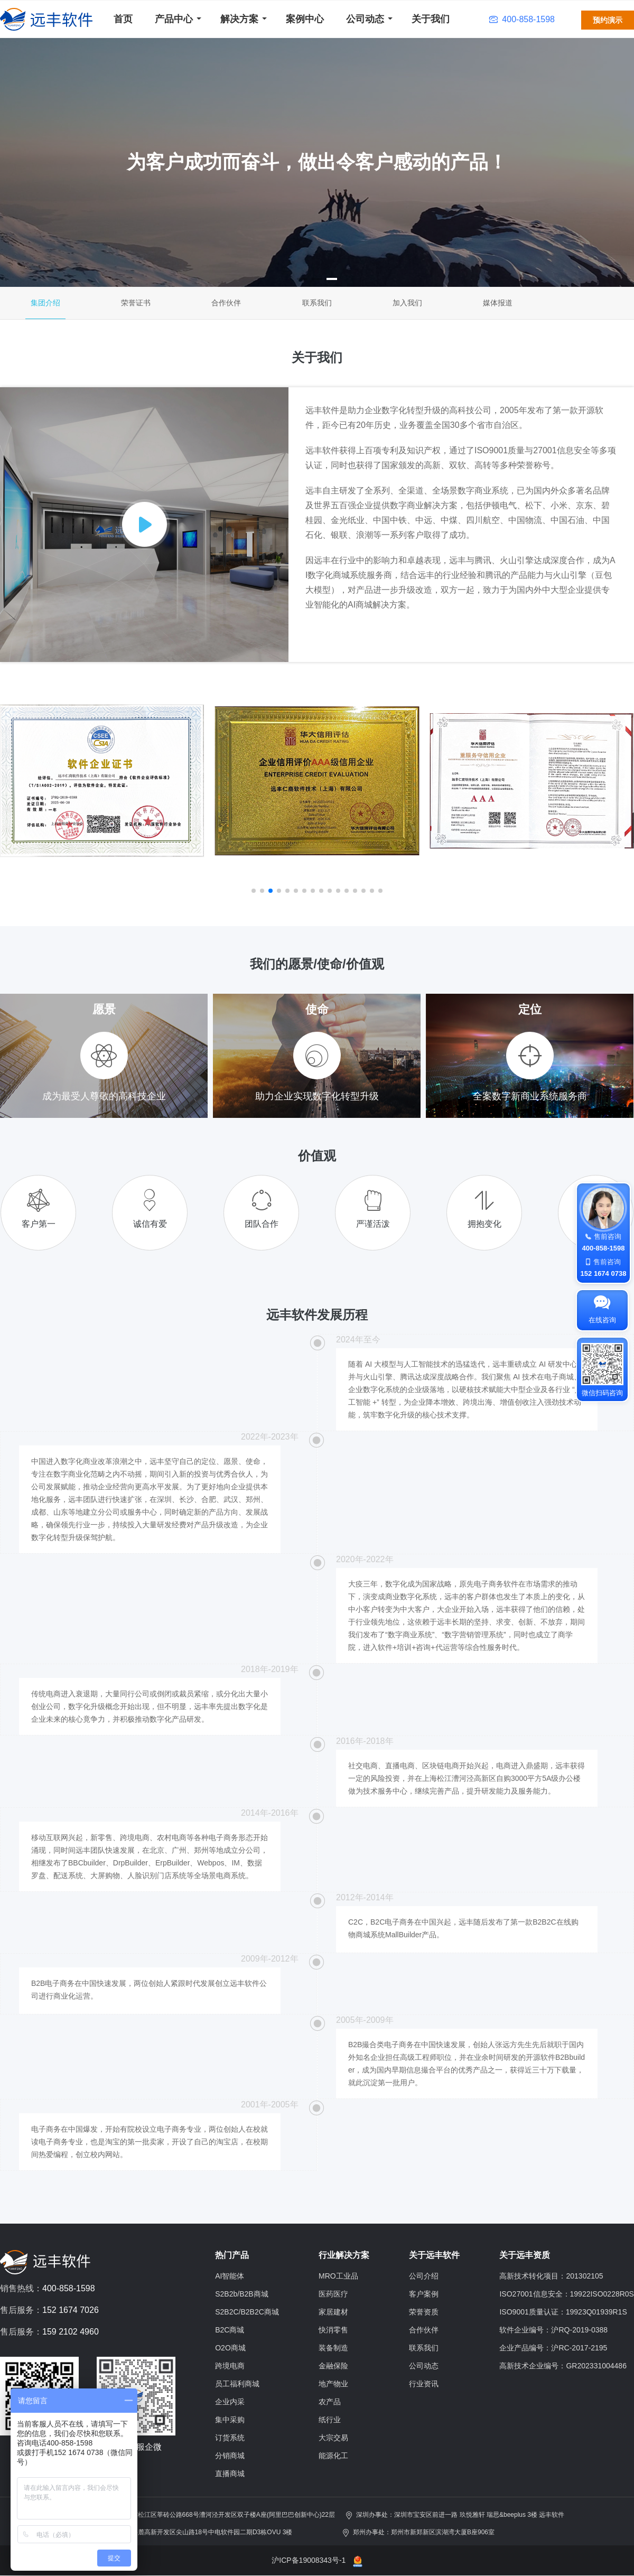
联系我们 (317, 302)
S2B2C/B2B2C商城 (247, 2312)
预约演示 (607, 20)
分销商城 (230, 2455)
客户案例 (424, 2294)
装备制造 (333, 2348)
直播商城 (230, 2473)
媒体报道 (497, 302)
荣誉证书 (136, 302)
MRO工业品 (338, 2276)
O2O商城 (230, 2348)
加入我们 (407, 302)
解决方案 (239, 19)
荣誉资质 (424, 2312)
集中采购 (230, 2419)
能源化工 (333, 2455)
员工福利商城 (237, 2383)
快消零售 (333, 2330)
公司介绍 (424, 2276)
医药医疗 (333, 2294)
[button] (302, 279)
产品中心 (174, 19)
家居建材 (333, 2312)
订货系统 (230, 2437)
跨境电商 (230, 2366)
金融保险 (333, 2366)
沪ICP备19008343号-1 (309, 2560)
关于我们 (431, 19)
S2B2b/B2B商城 (241, 2294)
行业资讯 (424, 2383)
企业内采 (230, 2401)
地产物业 (333, 2383)
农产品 (330, 2401)
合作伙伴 (226, 302)
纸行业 (330, 2419)
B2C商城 (229, 2330)
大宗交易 (333, 2437)
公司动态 (365, 19)
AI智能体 (229, 2276)
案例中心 (305, 19)
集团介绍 (45, 302)
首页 (123, 19)
